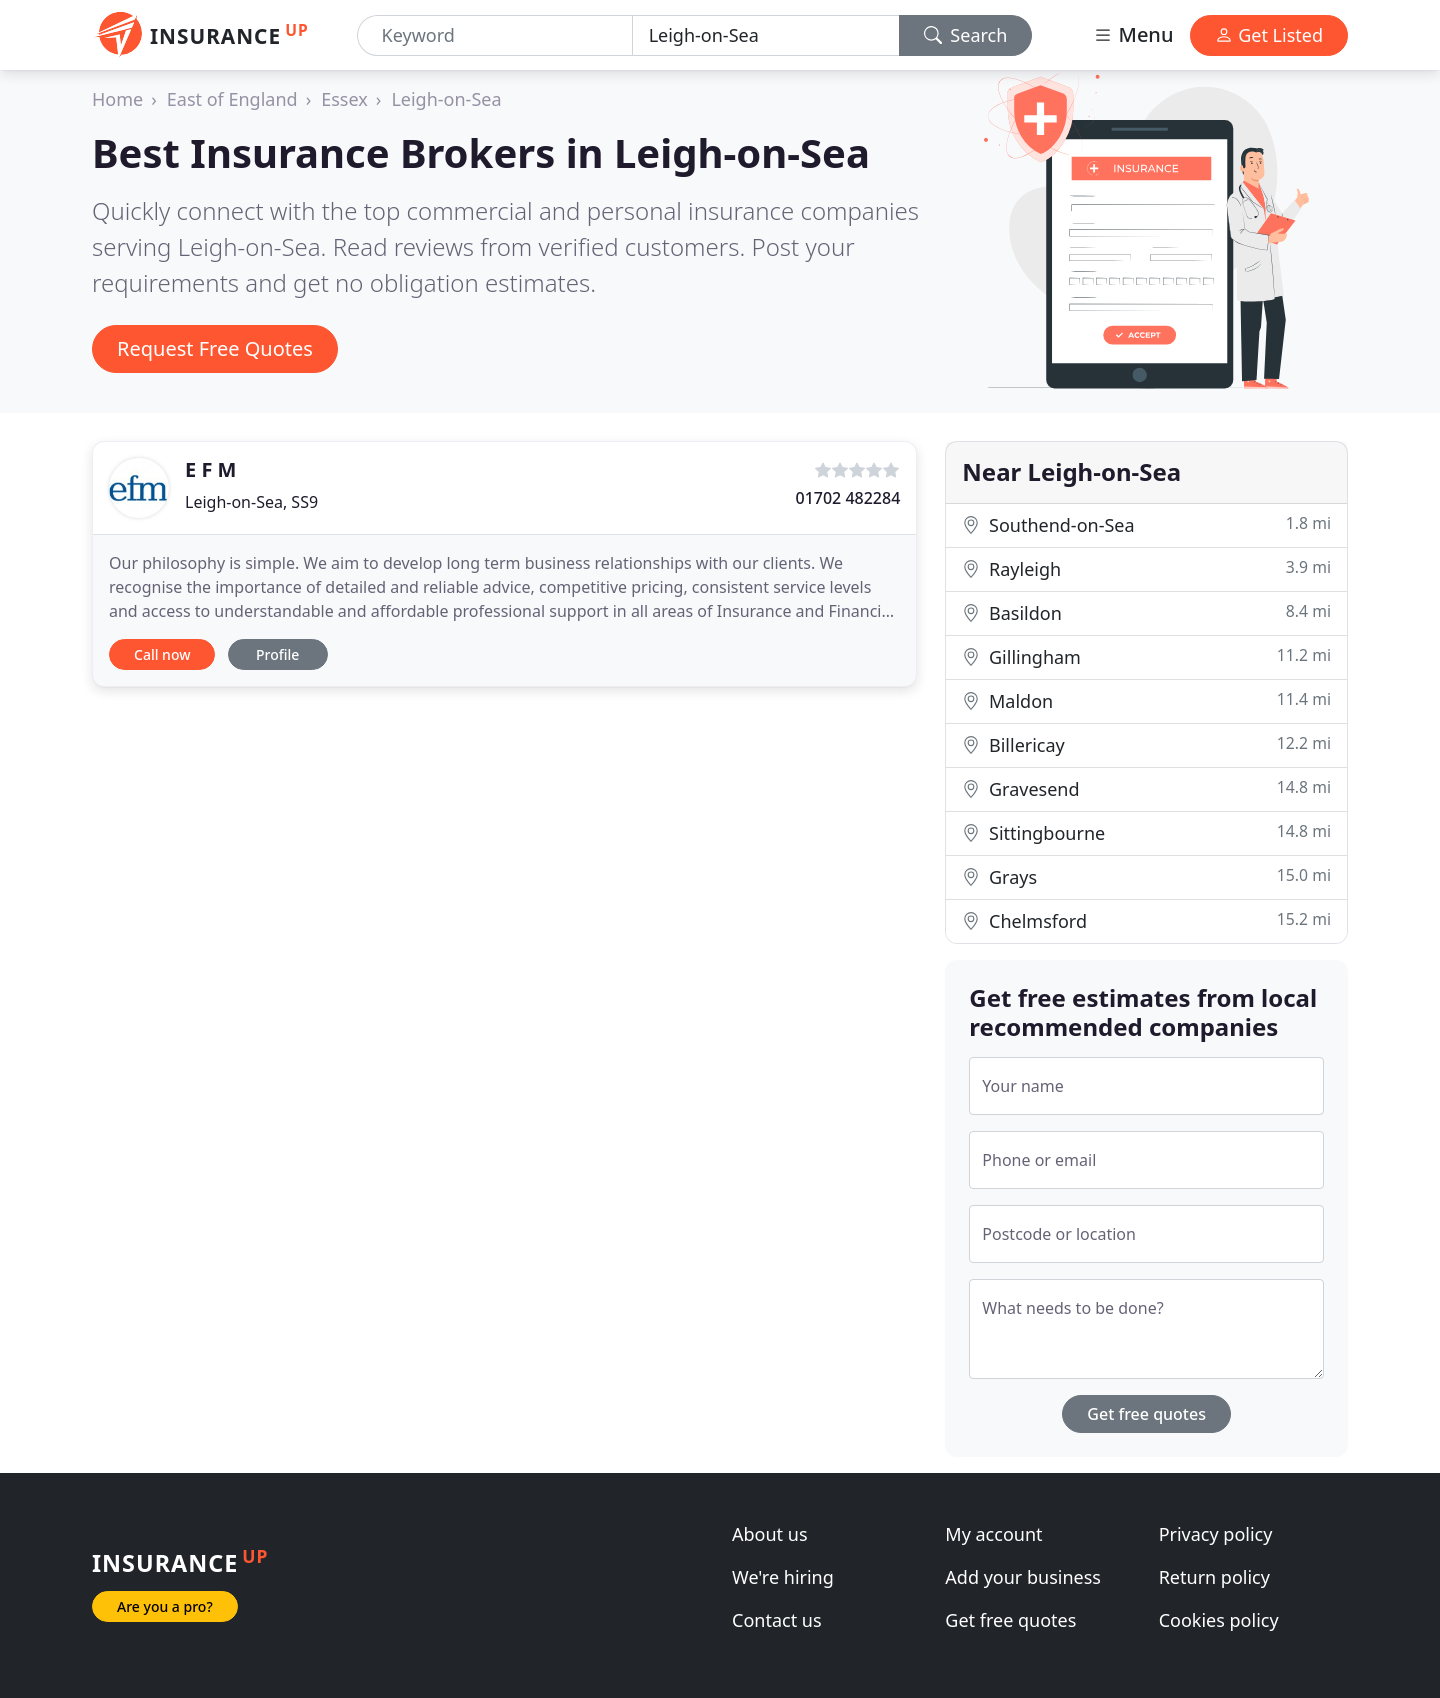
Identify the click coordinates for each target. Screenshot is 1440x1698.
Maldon (1146, 700)
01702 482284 (847, 498)
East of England (232, 99)
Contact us (777, 1620)
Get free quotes (1146, 1414)
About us (770, 1534)
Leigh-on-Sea (446, 99)
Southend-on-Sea (1146, 524)
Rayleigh (1146, 568)
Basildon (1146, 612)
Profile (277, 654)
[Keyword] (495, 35)
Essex (344, 99)
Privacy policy (1216, 1534)
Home (117, 99)
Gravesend (1146, 788)
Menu (1133, 34)
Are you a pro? (165, 1606)
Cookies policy (1219, 1620)
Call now (162, 654)
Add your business (1023, 1577)
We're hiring (783, 1577)
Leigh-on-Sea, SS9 (251, 502)
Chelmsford (1146, 920)
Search (966, 35)
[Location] (766, 35)
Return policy (1214, 1577)
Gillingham (1146, 656)
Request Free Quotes (215, 348)
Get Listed (1269, 35)
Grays (1146, 876)
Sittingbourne (1146, 832)
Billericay (1146, 744)
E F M (210, 469)
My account (993, 1534)
